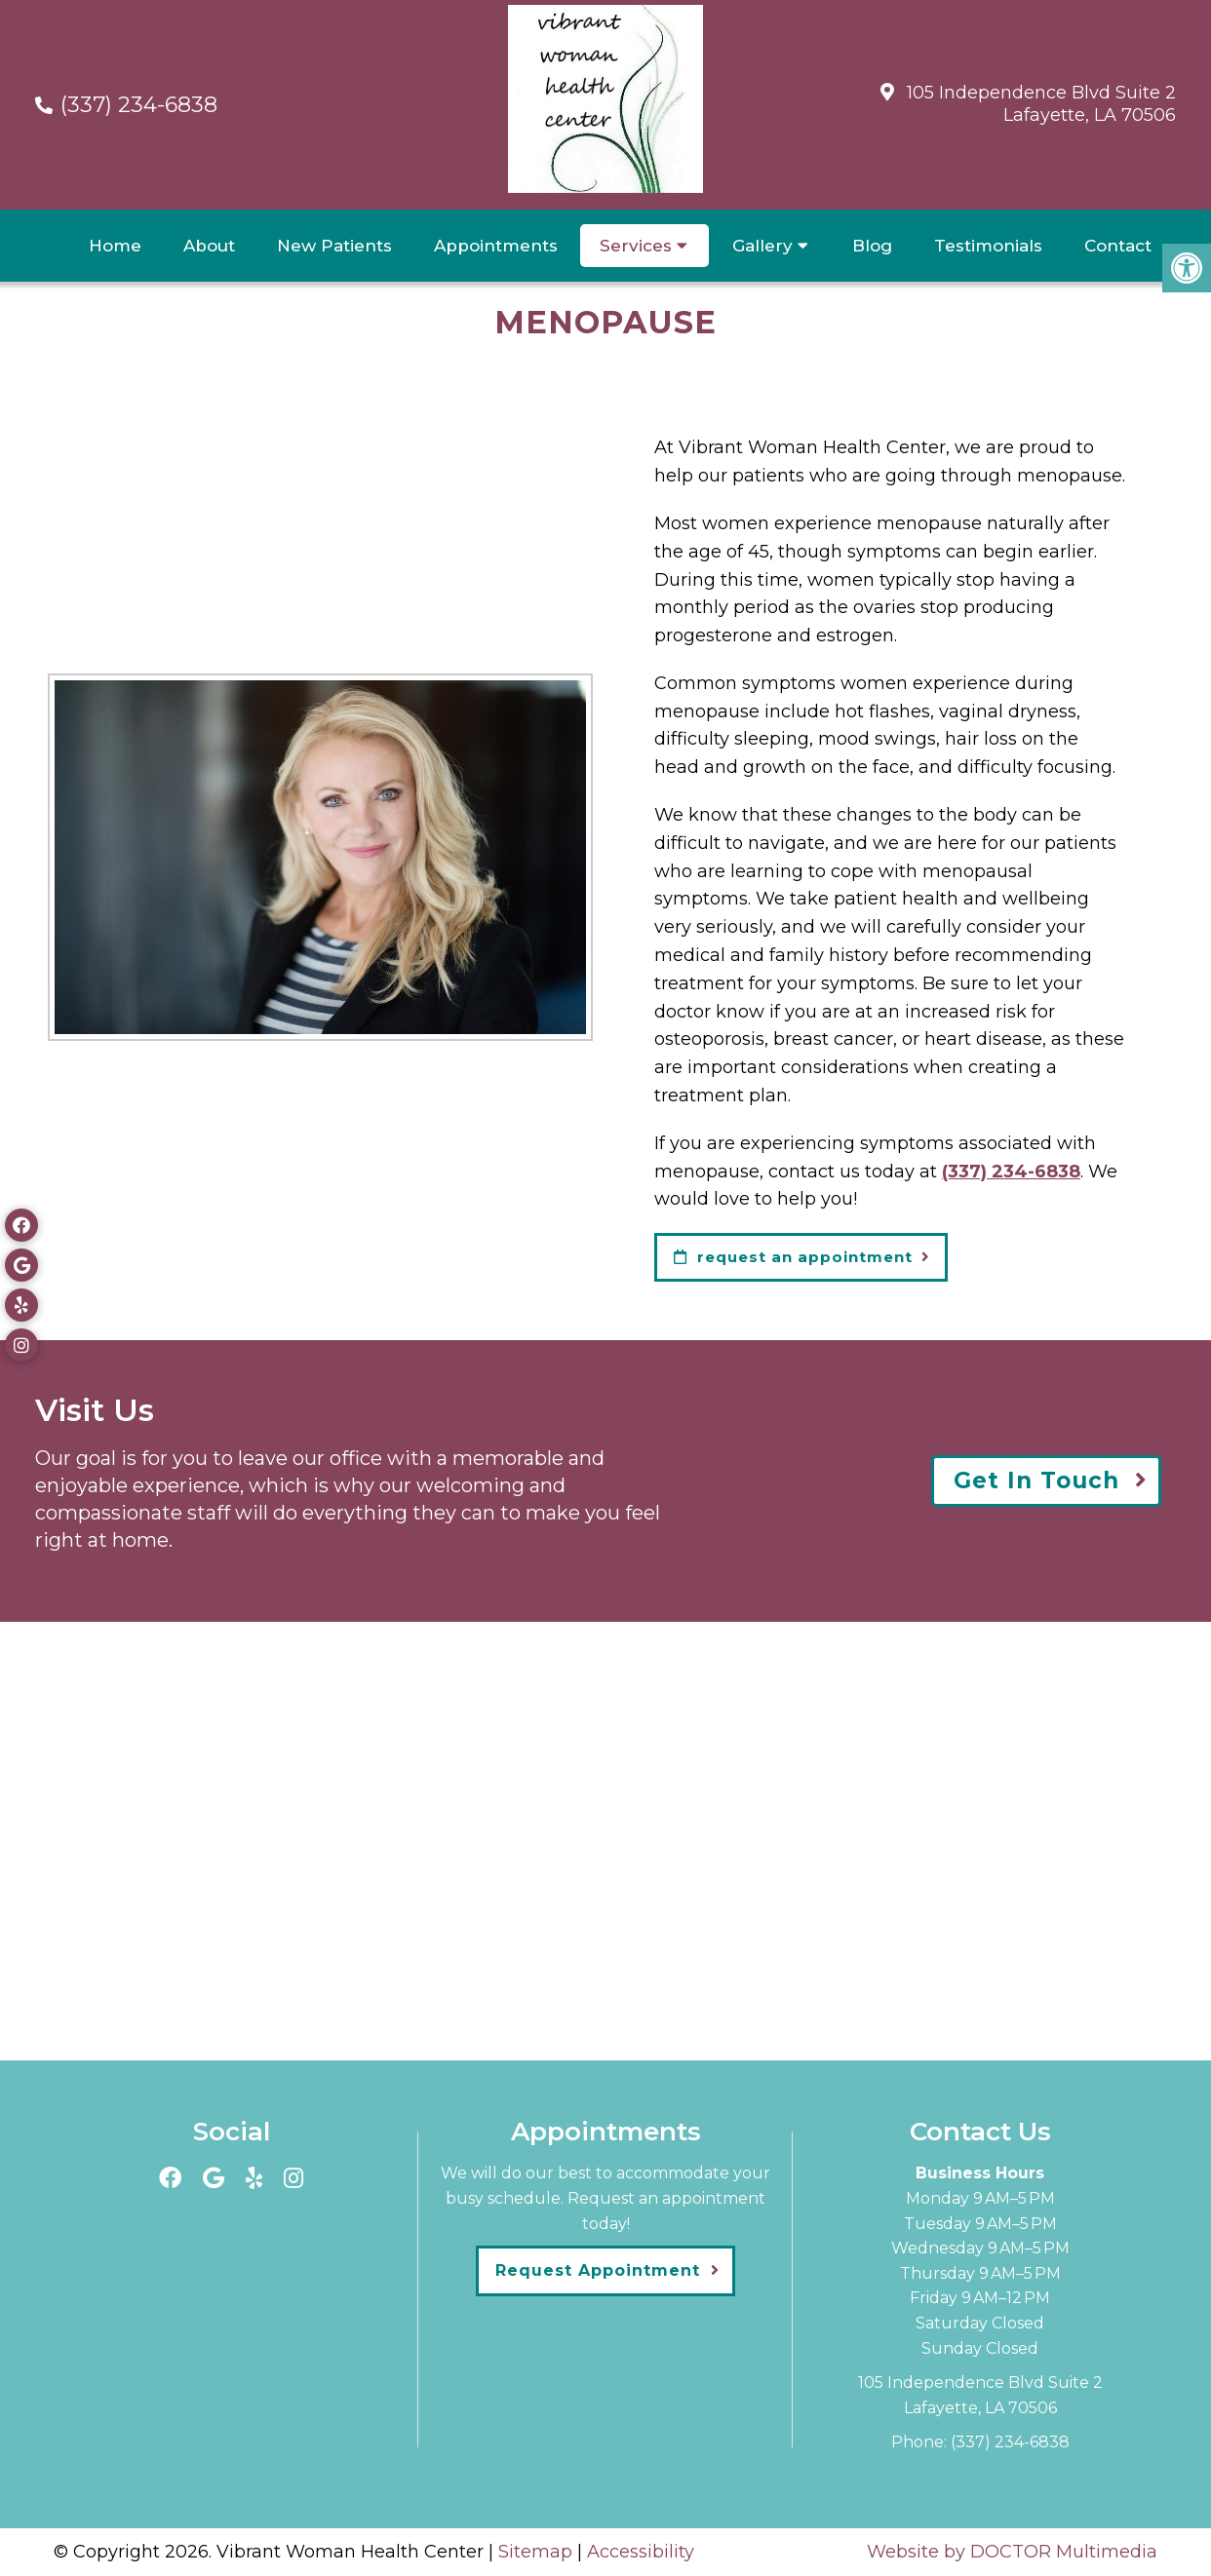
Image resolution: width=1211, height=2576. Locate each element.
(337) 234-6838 (138, 105)
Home (115, 245)
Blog (872, 245)
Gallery (762, 245)
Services (636, 245)
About (209, 245)
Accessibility (640, 2551)
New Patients (334, 245)
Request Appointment (597, 2270)
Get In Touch (1036, 1480)
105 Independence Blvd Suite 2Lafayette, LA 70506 (1041, 104)
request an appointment (793, 1257)
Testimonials (988, 245)
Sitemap (535, 2551)
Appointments (496, 245)
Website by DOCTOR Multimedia (1012, 2551)
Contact (1118, 245)
